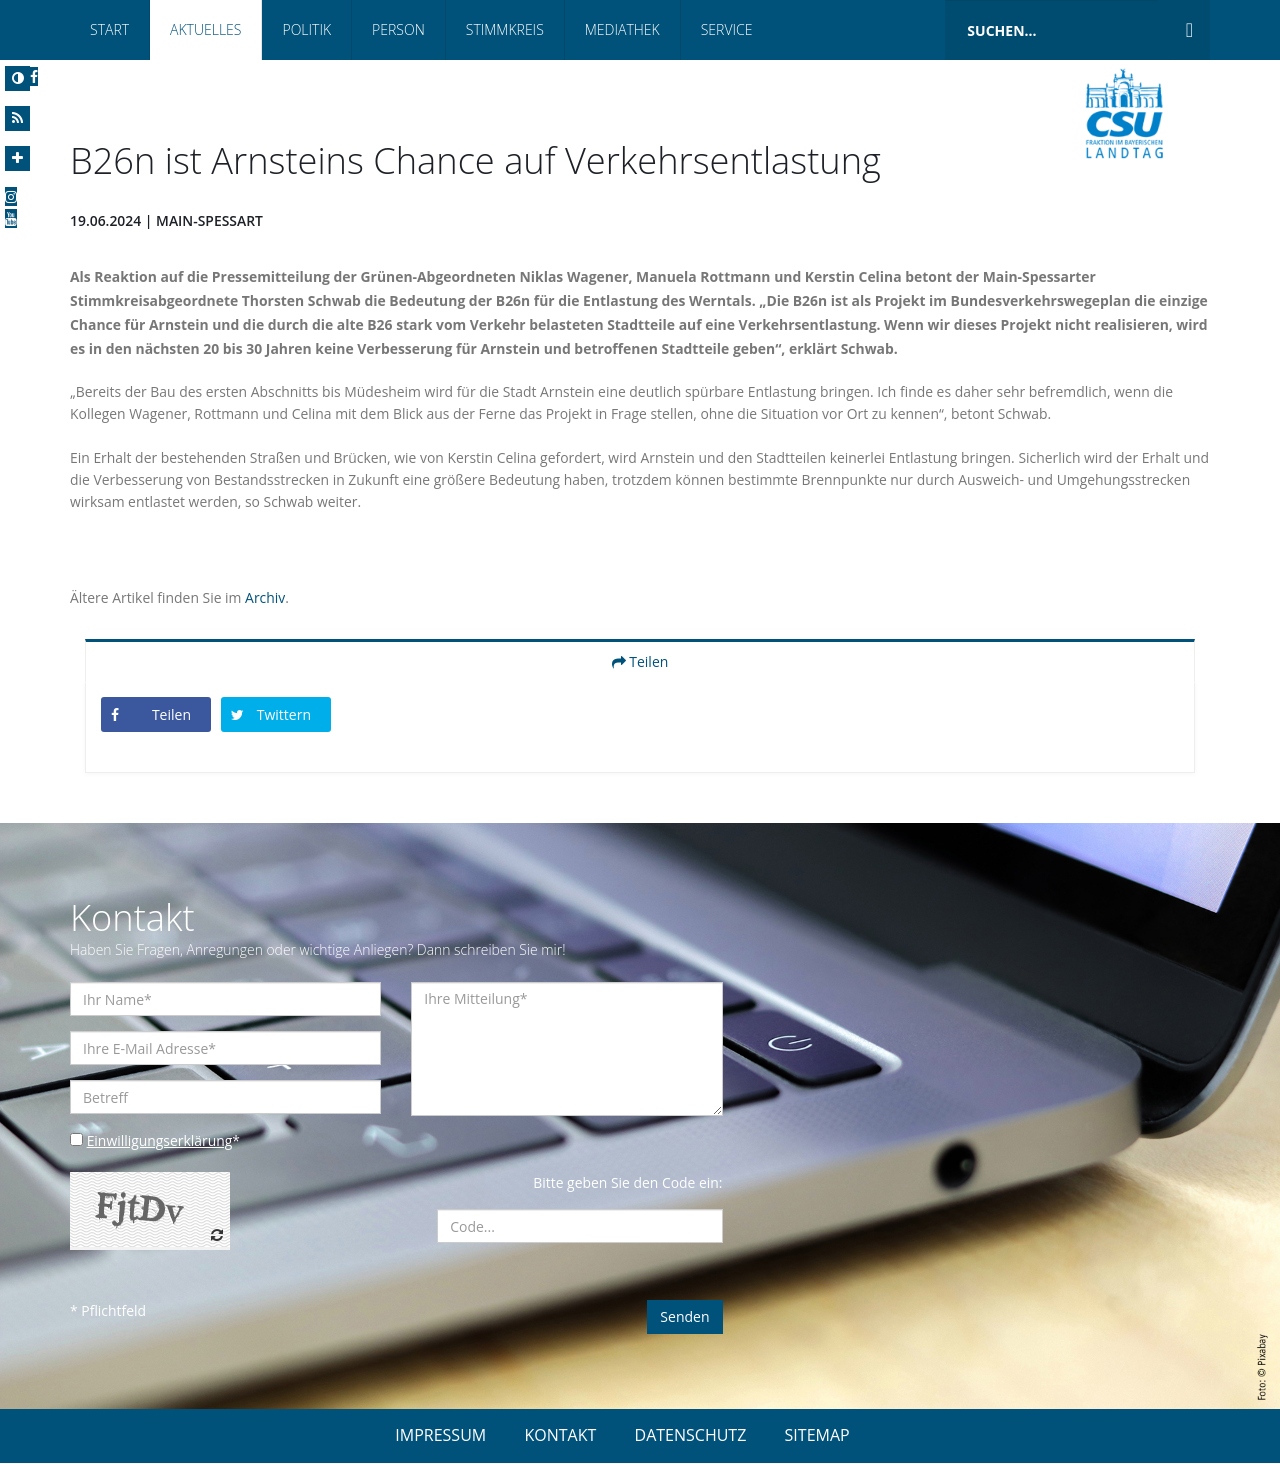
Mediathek (622, 29)
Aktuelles (205, 29)
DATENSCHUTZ (691, 1436)
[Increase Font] (17, 158)
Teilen (640, 662)
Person (398, 29)
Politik (306, 29)
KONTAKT (560, 1436)
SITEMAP (817, 1436)
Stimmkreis (505, 29)
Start (109, 29)
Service (727, 29)
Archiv (266, 598)
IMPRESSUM (440, 1436)
